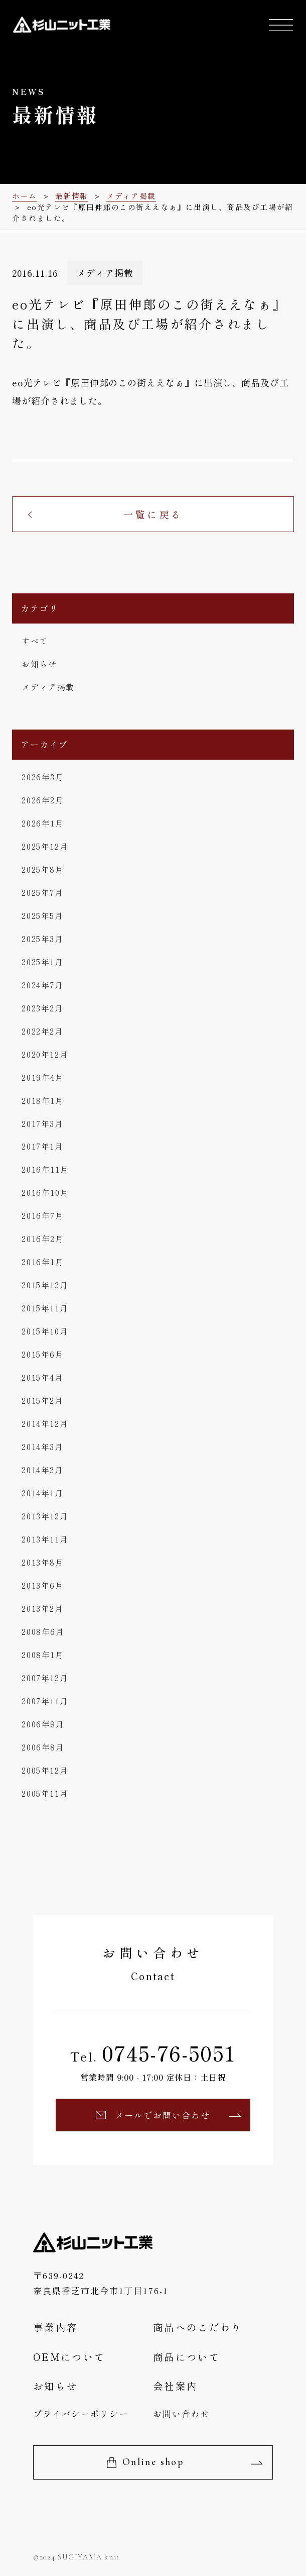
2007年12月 (45, 1678)
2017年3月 (42, 1123)
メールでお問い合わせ (163, 2115)
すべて (35, 641)
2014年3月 (42, 1447)
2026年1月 (43, 823)
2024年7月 (42, 985)
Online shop (153, 2462)
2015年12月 (45, 1285)
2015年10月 (45, 1331)
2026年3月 (43, 777)
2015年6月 (43, 1354)
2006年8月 (43, 1747)
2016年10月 (45, 1192)
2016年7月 (43, 1215)
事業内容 (55, 2327)
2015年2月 (42, 1400)
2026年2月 (43, 800)
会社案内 (175, 2386)
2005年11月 (45, 1793)
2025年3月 (42, 939)
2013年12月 (45, 1516)
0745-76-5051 (169, 2053)
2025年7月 (42, 892)
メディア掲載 (48, 687)
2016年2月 (43, 1239)
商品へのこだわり (198, 2327)
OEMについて (69, 2357)
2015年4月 (42, 1377)
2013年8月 (43, 1562)
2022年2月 (42, 1031)
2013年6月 (43, 1585)
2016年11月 (45, 1169)
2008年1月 (43, 1655)
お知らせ (39, 664)
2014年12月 (45, 1423)
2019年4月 (43, 1077)
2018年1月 (43, 1100)
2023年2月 (42, 1008)
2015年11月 (45, 1308)
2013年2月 (42, 1608)
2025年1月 (42, 962)
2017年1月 (42, 1146)
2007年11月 (45, 1701)
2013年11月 (45, 1539)
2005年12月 (45, 1770)
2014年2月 (42, 1470)
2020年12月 (45, 1054)
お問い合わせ (181, 2413)
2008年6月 (43, 1631)
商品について (186, 2357)
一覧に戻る (153, 514)
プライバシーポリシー (81, 2413)
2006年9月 (43, 1724)
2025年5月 (42, 915)
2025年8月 (43, 869)
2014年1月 (42, 1493)
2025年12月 (45, 846)
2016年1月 (43, 1262)
